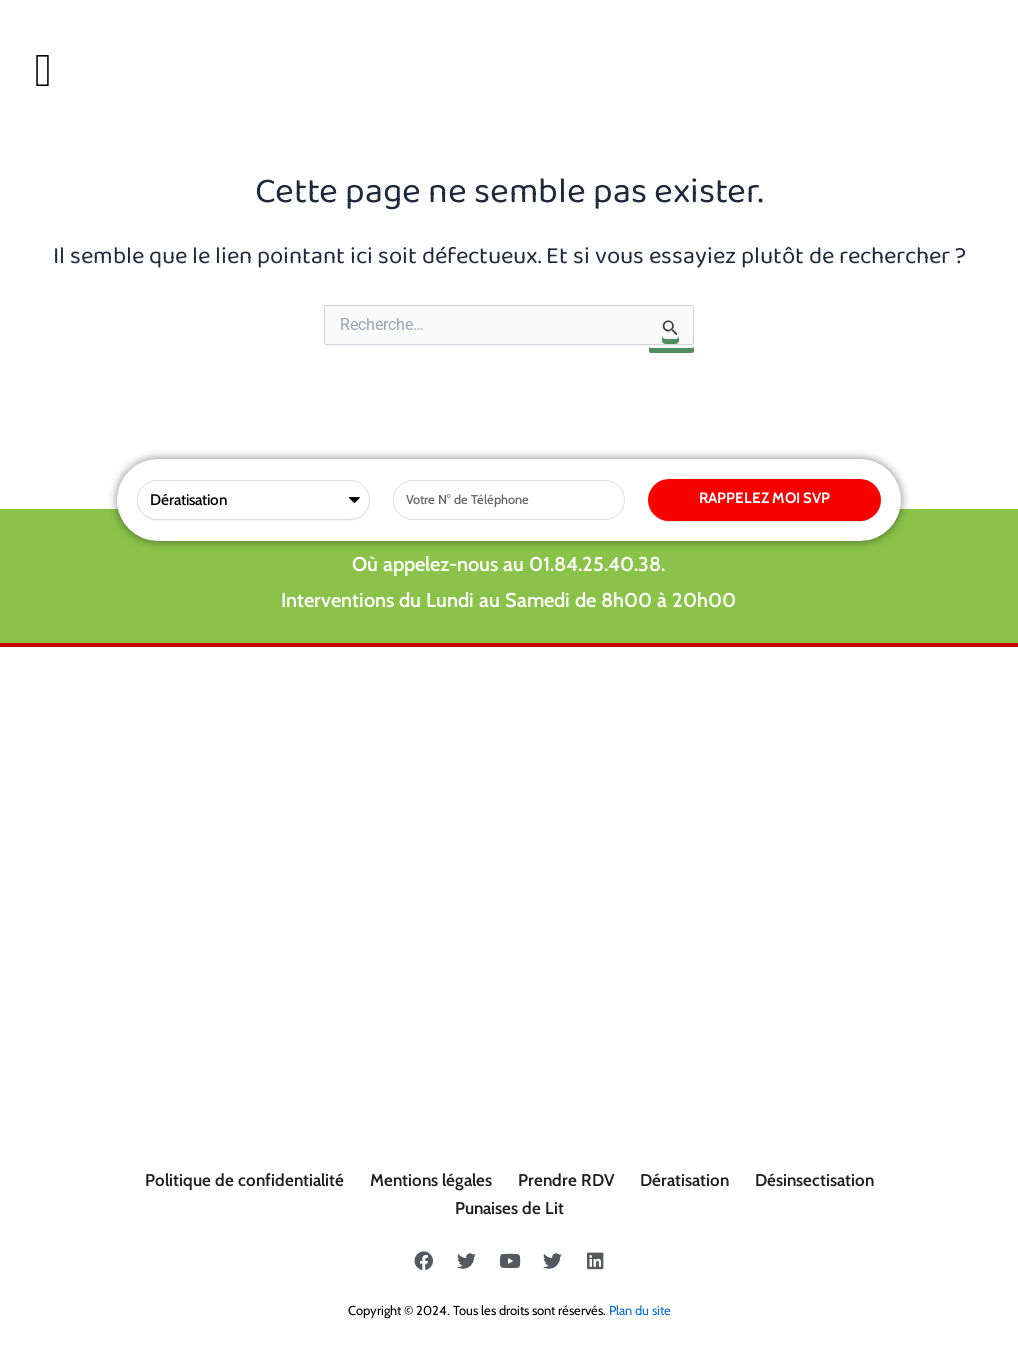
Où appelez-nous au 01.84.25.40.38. (508, 564)
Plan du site (640, 1310)
